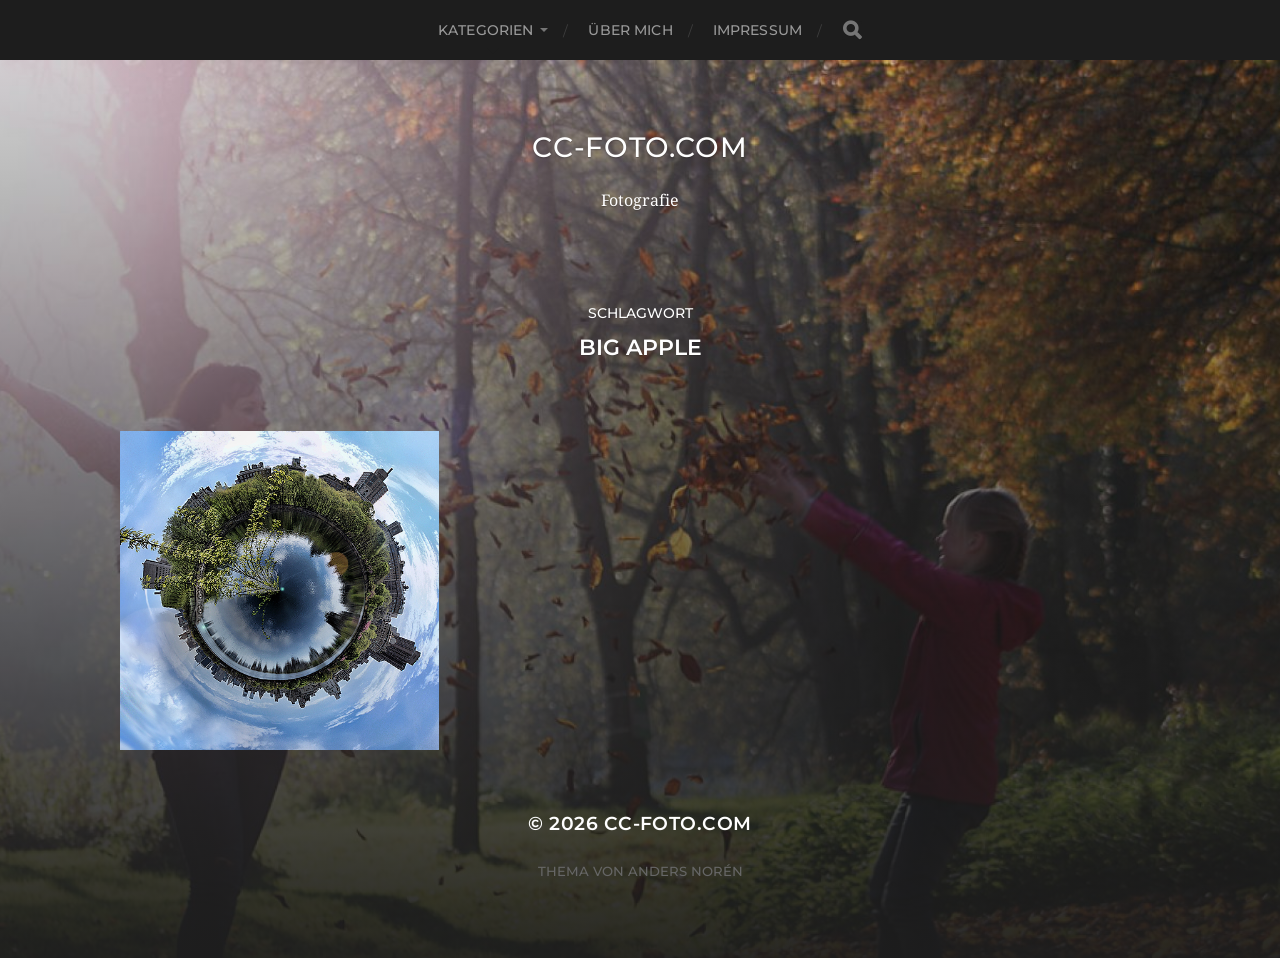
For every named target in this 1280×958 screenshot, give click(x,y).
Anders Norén (685, 871)
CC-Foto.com (640, 147)
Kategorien (485, 30)
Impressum (757, 30)
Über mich (630, 30)
